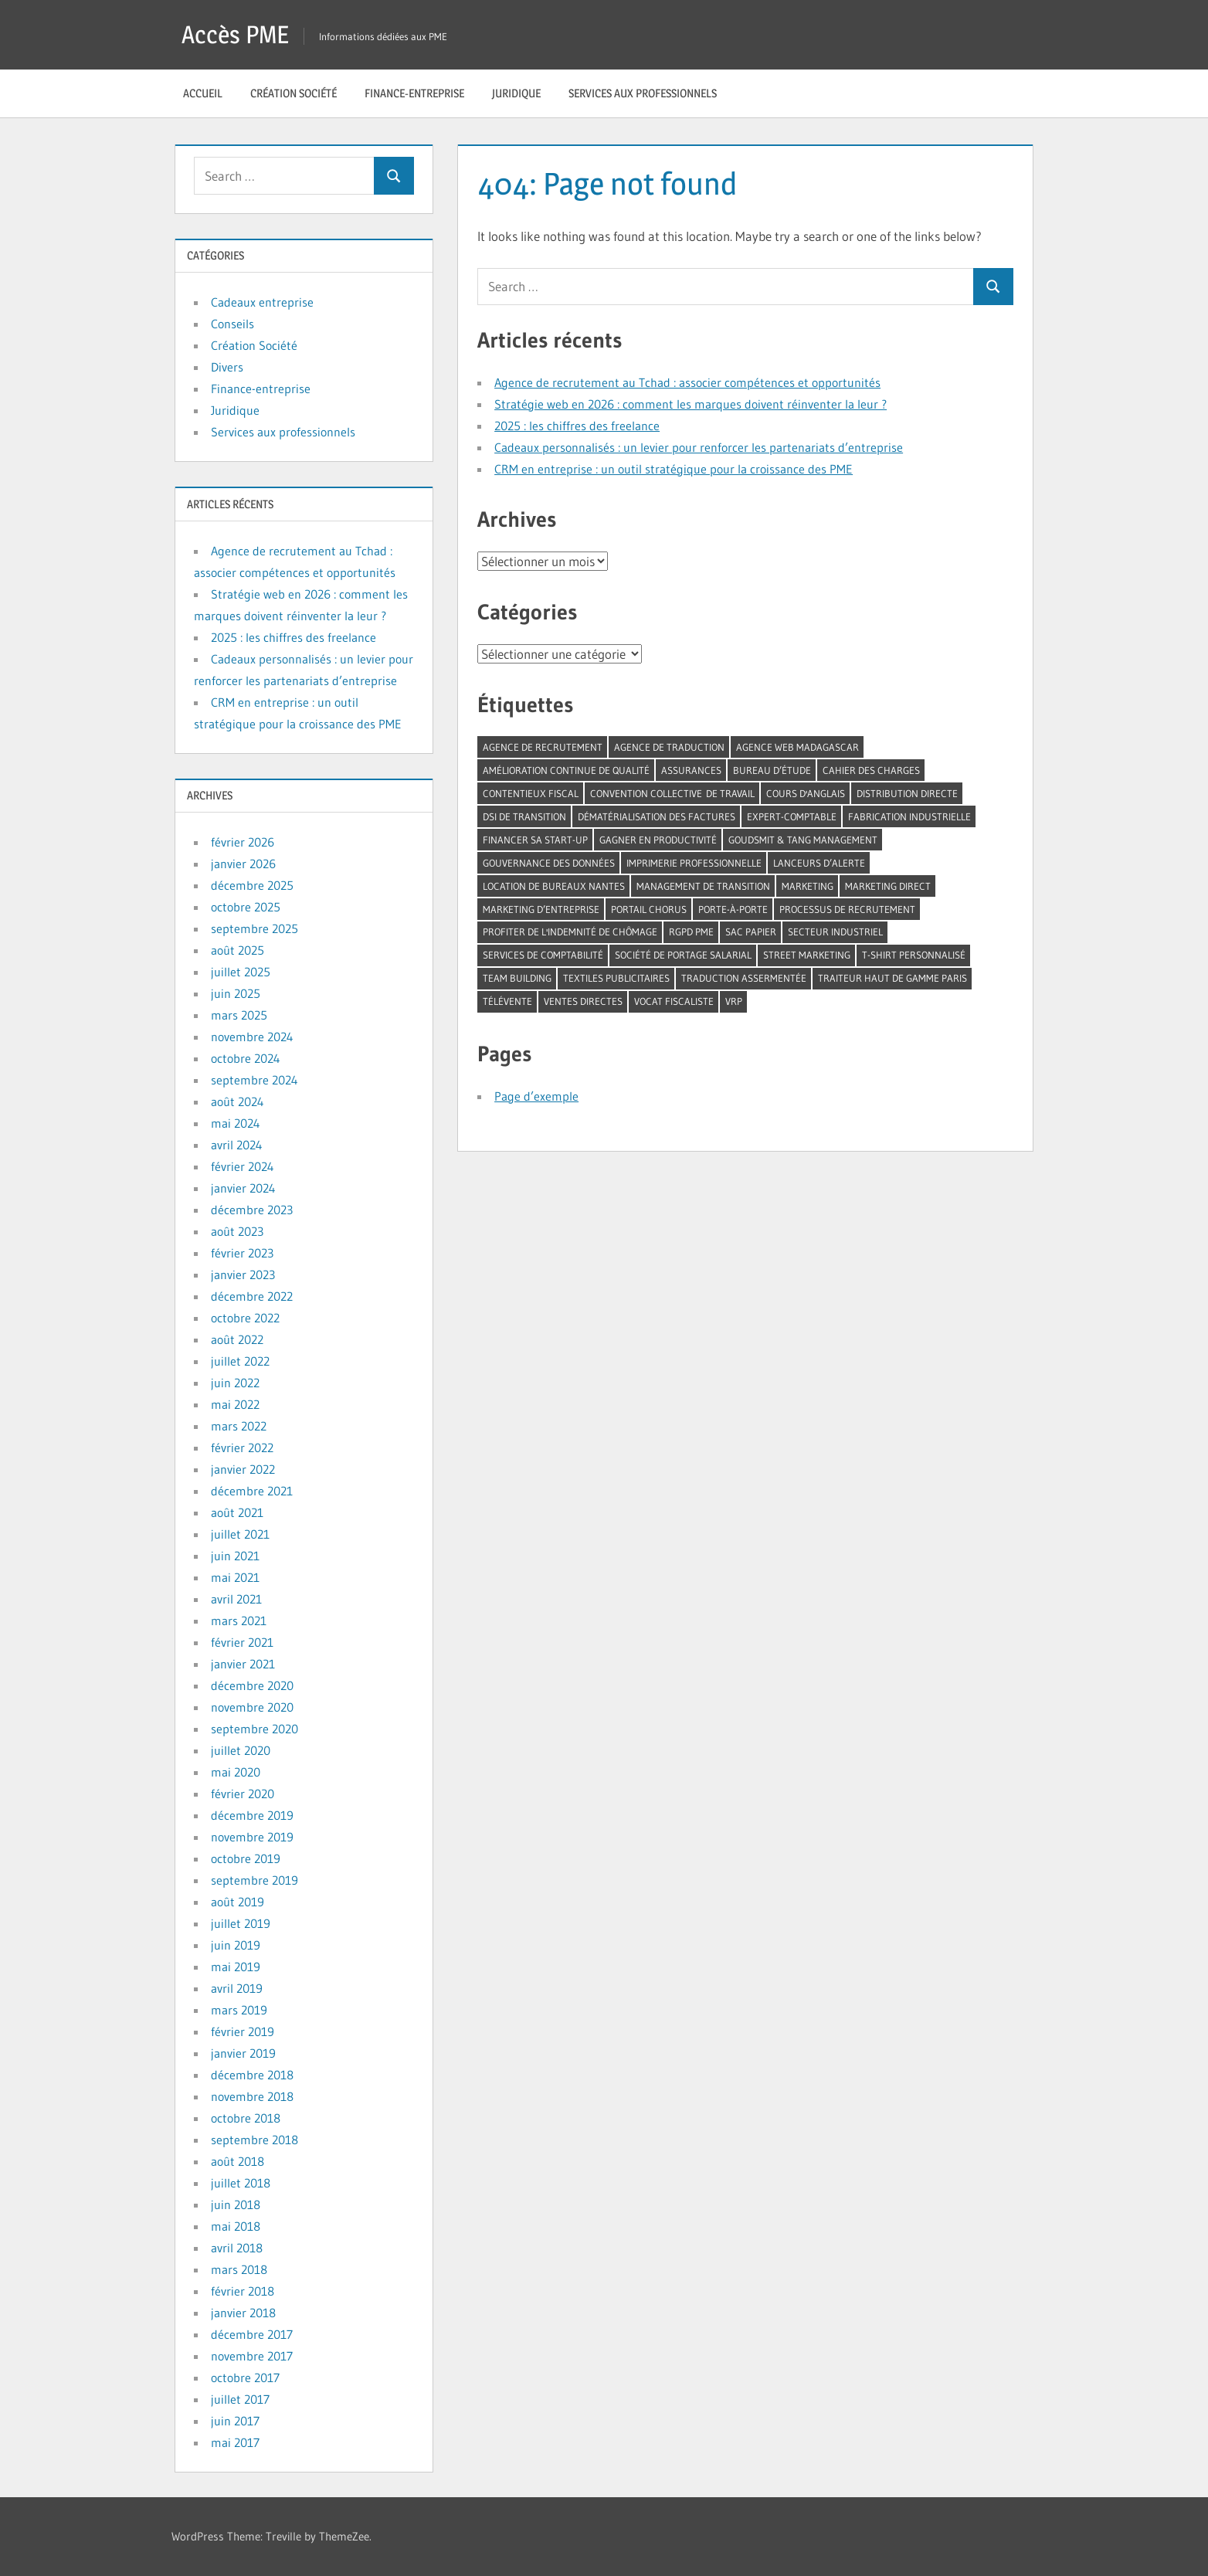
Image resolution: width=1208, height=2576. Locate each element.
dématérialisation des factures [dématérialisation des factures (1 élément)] (656, 816)
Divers (227, 367)
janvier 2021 (243, 1664)
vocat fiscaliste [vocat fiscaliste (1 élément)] (674, 1001)
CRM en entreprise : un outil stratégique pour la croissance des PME (673, 469)
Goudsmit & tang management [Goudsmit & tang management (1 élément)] (802, 839)
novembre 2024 (252, 1036)
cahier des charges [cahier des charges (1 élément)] (871, 770)
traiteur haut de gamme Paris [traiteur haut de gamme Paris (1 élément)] (892, 978)
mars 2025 (239, 1015)
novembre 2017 (252, 2356)
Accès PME (235, 34)
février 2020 (242, 1793)
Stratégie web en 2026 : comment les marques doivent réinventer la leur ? (690, 404)
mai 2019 (235, 1966)
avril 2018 (237, 2247)
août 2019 (237, 1901)
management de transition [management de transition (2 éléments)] (703, 886)
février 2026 (242, 842)
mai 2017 (235, 2442)
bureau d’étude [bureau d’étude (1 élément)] (772, 770)
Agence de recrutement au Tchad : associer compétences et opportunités (687, 382)
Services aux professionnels (642, 93)
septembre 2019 (254, 1880)
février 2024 (242, 1166)
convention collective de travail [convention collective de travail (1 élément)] (672, 793)
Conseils (232, 323)
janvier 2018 (243, 2312)
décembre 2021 (252, 1490)
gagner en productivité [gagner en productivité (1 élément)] (658, 839)
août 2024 (237, 1101)
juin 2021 (235, 1555)
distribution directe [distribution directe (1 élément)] (907, 793)
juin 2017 (235, 2420)
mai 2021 (235, 1577)
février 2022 (242, 1447)
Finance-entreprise (414, 93)
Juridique (516, 93)
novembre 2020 (252, 1707)
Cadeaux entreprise (262, 302)
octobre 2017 (245, 2377)
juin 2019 (235, 1945)
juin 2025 (235, 993)
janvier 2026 (243, 863)
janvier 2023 (243, 1274)
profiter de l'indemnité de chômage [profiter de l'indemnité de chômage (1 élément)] (570, 931)
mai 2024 (235, 1123)
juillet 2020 (240, 1750)
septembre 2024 (254, 1080)
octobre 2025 (245, 907)
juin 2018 (235, 2204)
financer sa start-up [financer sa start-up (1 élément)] (535, 839)
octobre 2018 (245, 2118)
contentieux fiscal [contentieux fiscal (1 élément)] (531, 793)
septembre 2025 (254, 928)
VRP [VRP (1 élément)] (733, 1001)
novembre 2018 (252, 2096)
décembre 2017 (252, 2334)
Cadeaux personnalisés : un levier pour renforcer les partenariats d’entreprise (698, 447)
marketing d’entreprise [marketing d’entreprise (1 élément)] (541, 909)
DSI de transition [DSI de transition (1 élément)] (524, 816)
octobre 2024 (245, 1058)
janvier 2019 (243, 2053)
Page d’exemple (536, 1096)
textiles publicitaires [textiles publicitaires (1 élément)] (616, 978)
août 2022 (237, 1339)
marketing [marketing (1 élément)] (807, 886)
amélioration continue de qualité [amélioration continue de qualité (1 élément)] (566, 770)
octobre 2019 (245, 1858)
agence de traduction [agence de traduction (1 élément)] (669, 747)
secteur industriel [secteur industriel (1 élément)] (835, 931)
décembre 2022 (252, 1296)
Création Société (293, 93)
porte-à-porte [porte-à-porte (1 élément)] (733, 909)
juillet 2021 (240, 1534)
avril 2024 (237, 1144)
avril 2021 (236, 1599)
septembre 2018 (254, 2139)
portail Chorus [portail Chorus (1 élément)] (649, 909)
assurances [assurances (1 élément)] (691, 770)
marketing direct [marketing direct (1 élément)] (888, 886)
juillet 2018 (240, 2183)
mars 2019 (239, 2010)
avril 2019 (237, 1988)
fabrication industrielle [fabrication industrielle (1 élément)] (909, 816)
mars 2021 (238, 1620)
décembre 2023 (252, 1209)
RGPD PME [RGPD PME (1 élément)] (691, 931)
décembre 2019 (252, 1815)
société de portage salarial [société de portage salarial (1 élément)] (683, 955)
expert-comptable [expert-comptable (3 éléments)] (791, 816)
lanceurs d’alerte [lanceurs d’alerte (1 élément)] (819, 863)
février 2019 (242, 2031)
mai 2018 (235, 2226)
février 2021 (242, 1642)
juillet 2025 (240, 971)
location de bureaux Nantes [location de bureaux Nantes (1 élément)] (554, 886)
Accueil (202, 93)
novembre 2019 (252, 1837)
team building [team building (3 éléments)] (517, 978)
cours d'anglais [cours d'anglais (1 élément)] (805, 793)
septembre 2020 (254, 1728)
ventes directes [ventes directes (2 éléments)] (583, 1001)
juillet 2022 (240, 1361)
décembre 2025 (252, 885)
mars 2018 (239, 2269)
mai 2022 (235, 1404)
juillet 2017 (240, 2399)
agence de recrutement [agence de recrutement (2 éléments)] (542, 747)
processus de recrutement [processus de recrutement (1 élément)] (847, 909)
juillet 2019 (240, 1923)
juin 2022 (235, 1382)
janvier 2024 (243, 1188)
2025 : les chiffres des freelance (577, 425)
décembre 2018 (252, 2074)
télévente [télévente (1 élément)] (507, 1001)
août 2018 (237, 2161)
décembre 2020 (252, 1685)
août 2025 (237, 950)
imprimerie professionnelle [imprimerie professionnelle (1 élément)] (694, 863)
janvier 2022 (243, 1469)
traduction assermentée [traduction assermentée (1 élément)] (743, 978)
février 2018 (242, 2291)
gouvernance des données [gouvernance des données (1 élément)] (549, 863)
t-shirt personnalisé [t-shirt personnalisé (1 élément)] (913, 955)
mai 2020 (235, 1772)
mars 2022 (238, 1426)
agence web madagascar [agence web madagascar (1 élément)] (797, 747)
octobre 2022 (245, 1317)
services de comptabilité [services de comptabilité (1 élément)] (543, 955)
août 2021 (237, 1512)
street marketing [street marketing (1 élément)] (806, 955)
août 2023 (237, 1231)
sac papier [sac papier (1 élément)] (750, 931)
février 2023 (242, 1253)
